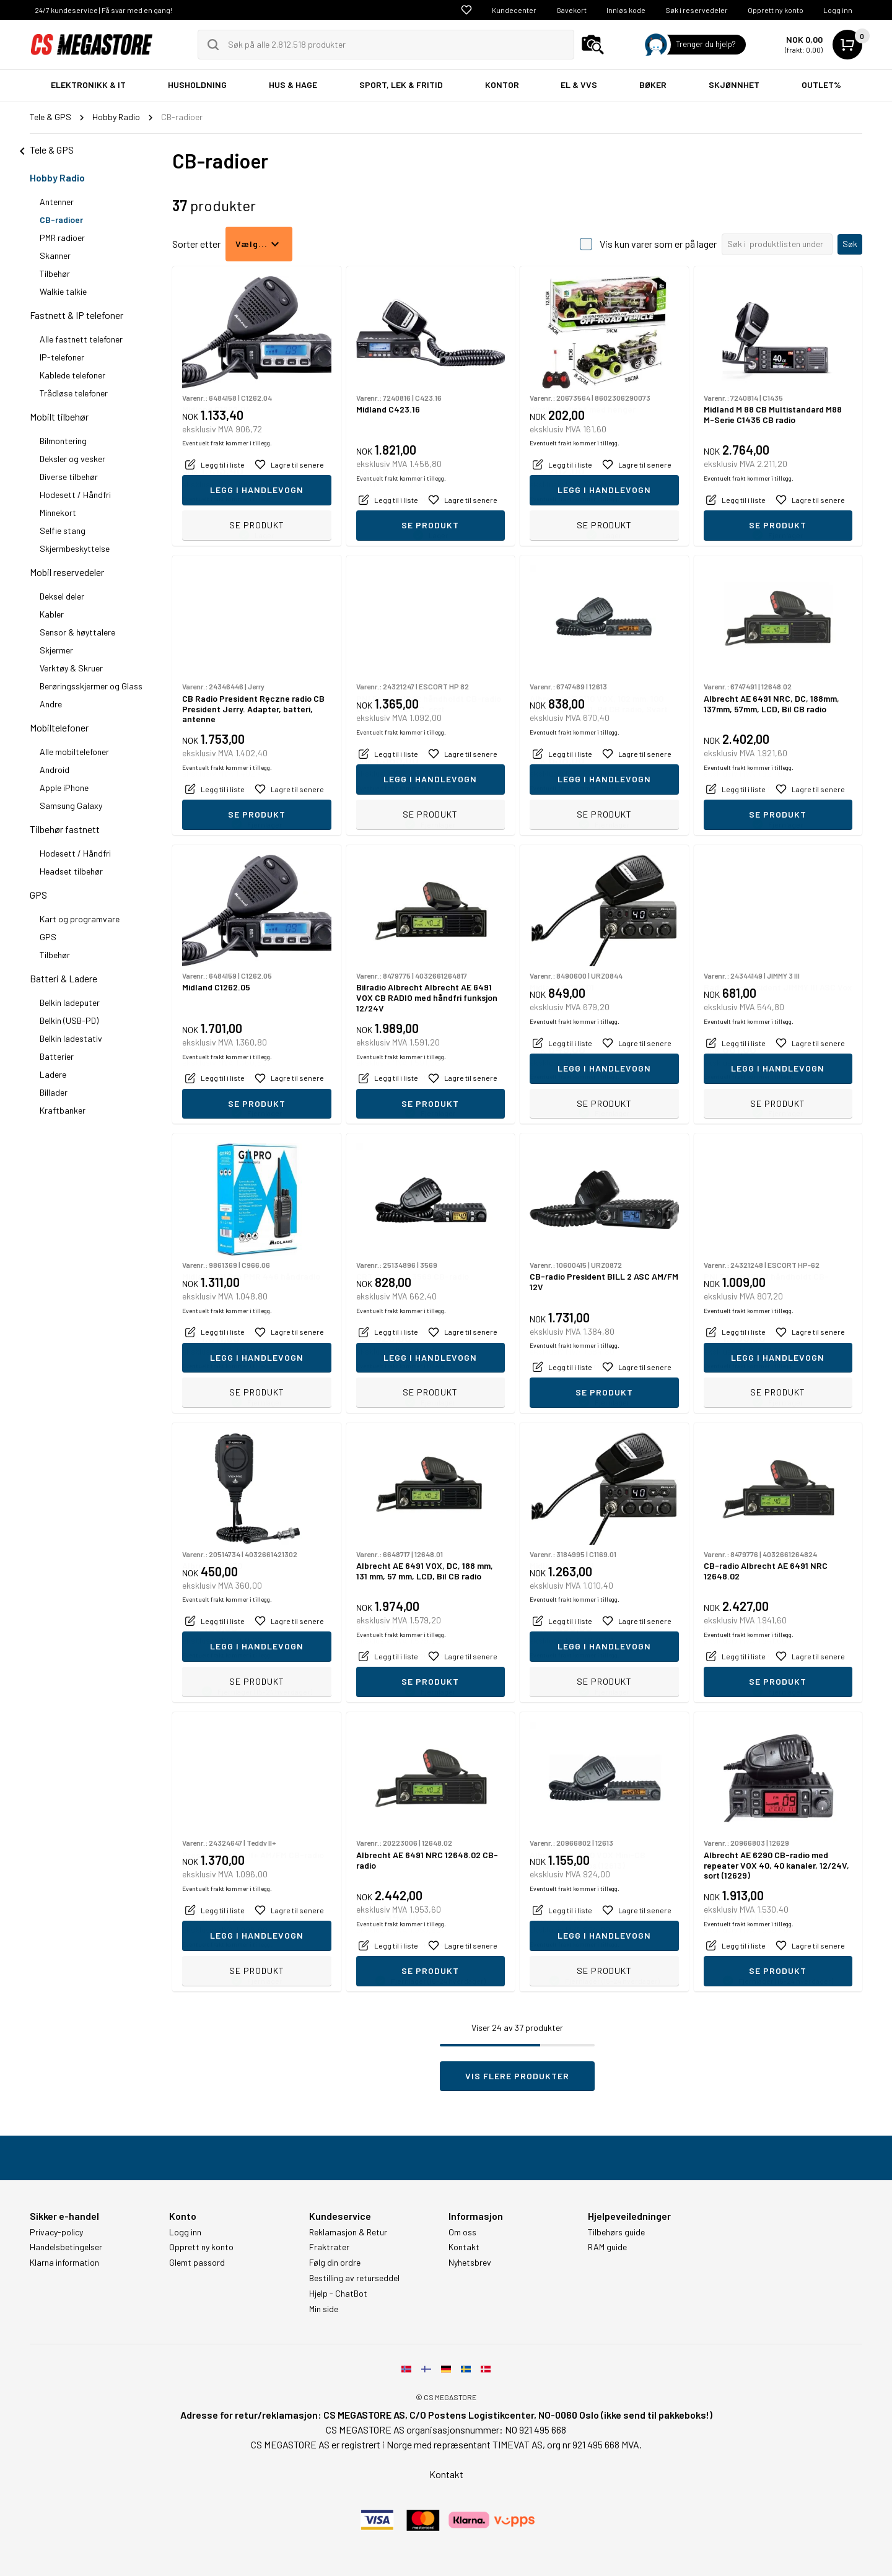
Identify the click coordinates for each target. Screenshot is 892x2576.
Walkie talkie (63, 291)
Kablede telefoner (72, 375)
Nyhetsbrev (469, 2263)
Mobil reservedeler (67, 572)
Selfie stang (62, 530)
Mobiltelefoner (59, 727)
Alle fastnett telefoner (81, 339)
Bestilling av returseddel (354, 2278)
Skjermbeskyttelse (75, 548)
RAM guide (607, 2247)
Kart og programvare (80, 919)
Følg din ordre (335, 2263)
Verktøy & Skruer (71, 668)
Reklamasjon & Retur (348, 2232)
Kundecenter (514, 10)
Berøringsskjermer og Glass (91, 686)
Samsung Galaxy (71, 805)
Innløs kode (625, 10)
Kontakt (463, 2247)
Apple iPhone (64, 787)
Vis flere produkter (517, 2076)
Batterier (57, 1056)
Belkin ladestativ (71, 1038)
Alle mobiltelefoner (74, 751)
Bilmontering (63, 440)
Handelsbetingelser (66, 2247)
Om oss (462, 2232)
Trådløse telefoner (74, 393)
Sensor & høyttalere (77, 632)
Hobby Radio (57, 177)
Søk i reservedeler (696, 10)
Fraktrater (329, 2247)
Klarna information (64, 2263)
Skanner (55, 255)
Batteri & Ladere (63, 978)
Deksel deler (62, 596)
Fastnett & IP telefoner (76, 315)
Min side (323, 2309)
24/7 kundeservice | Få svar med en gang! (103, 10)
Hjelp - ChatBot (338, 2294)
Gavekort (571, 10)
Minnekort (58, 512)
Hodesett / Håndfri (75, 494)
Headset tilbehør (71, 871)
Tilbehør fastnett (65, 829)
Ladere (53, 1074)
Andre (51, 704)
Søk (849, 243)
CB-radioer (61, 219)
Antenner (57, 201)
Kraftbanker (62, 1110)
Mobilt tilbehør (59, 416)
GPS (38, 895)
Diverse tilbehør (69, 476)
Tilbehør (55, 273)
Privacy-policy (56, 2232)
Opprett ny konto (775, 10)
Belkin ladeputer (70, 1002)
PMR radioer (62, 237)
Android (54, 769)
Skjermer (56, 650)
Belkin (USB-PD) (69, 1020)
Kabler (52, 614)
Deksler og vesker (72, 458)
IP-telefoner (62, 357)
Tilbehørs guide (616, 2232)
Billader (54, 1092)
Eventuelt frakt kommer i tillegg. (227, 498)
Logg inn (837, 10)
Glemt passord (197, 2263)
